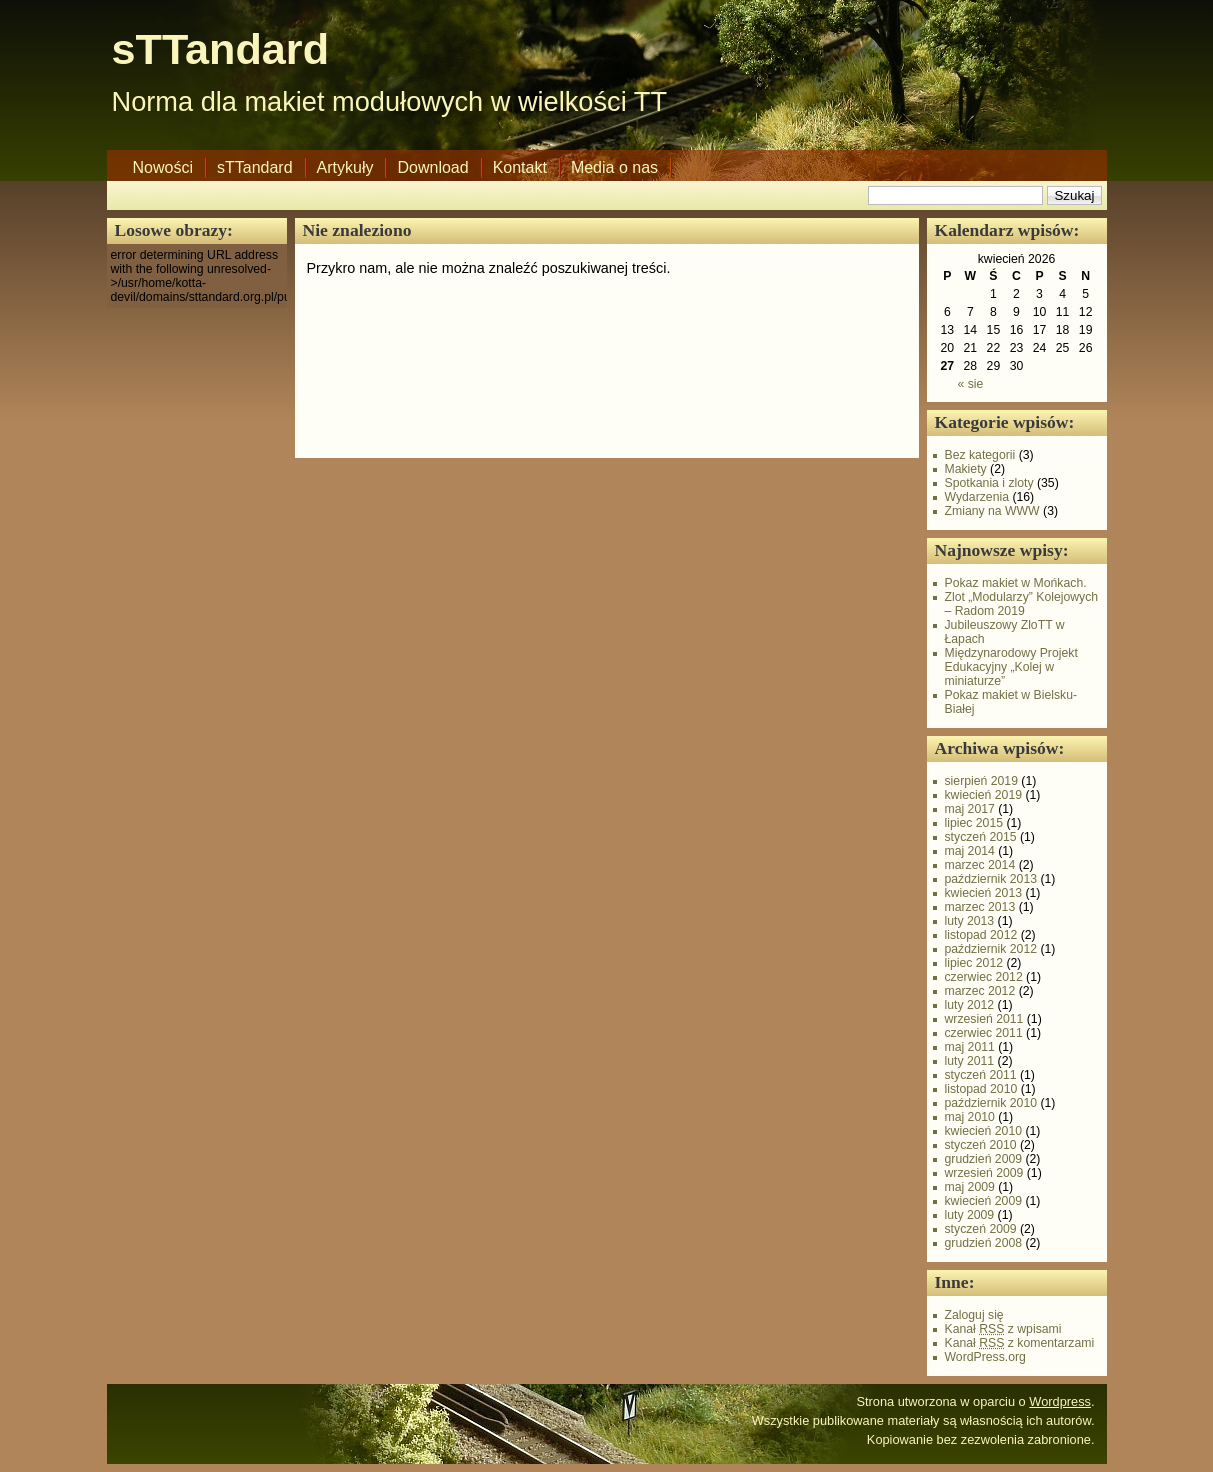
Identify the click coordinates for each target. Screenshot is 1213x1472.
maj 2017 (970, 809)
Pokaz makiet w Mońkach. (1016, 583)
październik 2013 (991, 879)
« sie (970, 384)
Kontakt (520, 167)
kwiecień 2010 (984, 1131)
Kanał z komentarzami (1020, 1343)
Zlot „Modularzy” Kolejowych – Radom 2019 (1022, 604)
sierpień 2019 (981, 781)
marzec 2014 (980, 865)
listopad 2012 (981, 935)
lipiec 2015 (974, 823)
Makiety (966, 469)
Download (432, 167)
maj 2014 (970, 851)
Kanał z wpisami (1003, 1329)
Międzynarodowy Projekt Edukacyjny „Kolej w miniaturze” (1011, 667)
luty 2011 (970, 1061)
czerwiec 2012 (984, 977)
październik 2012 (991, 949)
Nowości (163, 167)
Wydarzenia (977, 497)
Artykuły (345, 167)
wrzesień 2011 (984, 1019)
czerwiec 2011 (984, 1033)
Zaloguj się (974, 1315)
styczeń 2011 (981, 1075)
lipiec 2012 (974, 963)
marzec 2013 (980, 907)
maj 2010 (970, 1117)
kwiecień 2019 (984, 795)
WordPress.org (985, 1357)
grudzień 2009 (984, 1159)
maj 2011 (970, 1047)
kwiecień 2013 (984, 893)
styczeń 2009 (981, 1229)
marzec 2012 (980, 991)
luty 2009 (970, 1215)
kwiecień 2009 (984, 1201)
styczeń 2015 (981, 837)
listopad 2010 (981, 1089)
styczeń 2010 (981, 1145)
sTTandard (221, 49)
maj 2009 (970, 1187)
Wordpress (1060, 1401)
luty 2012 (970, 1005)
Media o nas (614, 167)
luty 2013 (970, 921)
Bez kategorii (980, 455)
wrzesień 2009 (984, 1173)
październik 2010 (991, 1103)
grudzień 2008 (984, 1243)
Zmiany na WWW (992, 511)
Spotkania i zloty (989, 483)
